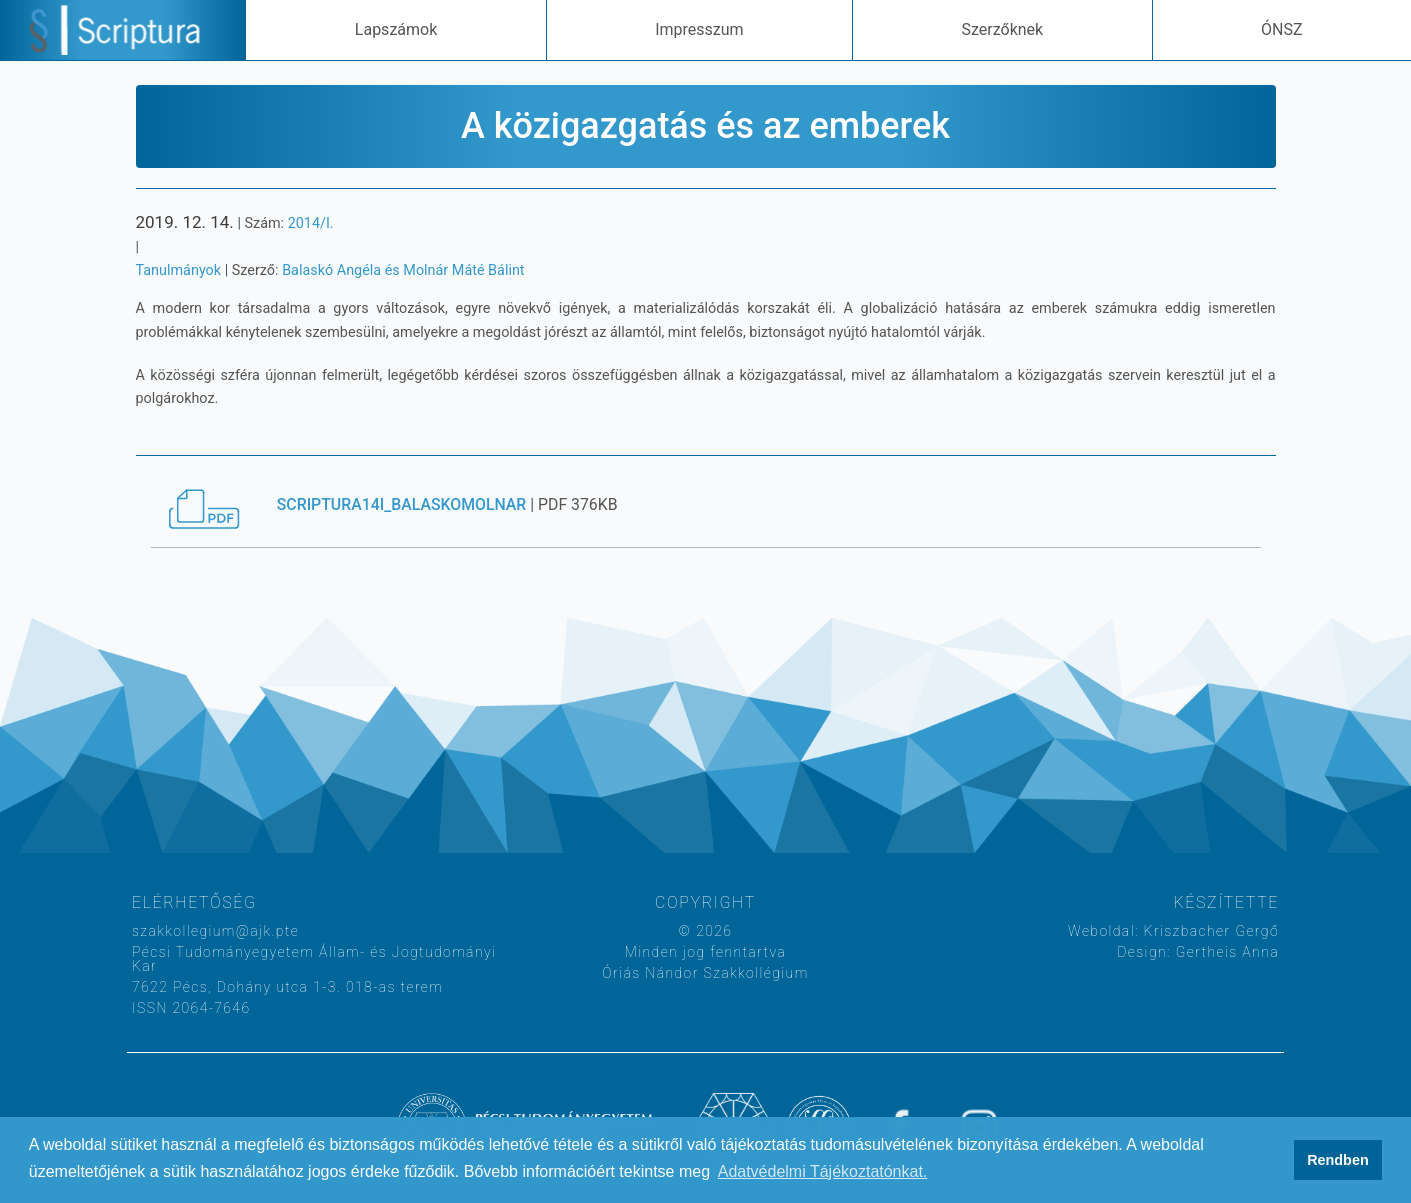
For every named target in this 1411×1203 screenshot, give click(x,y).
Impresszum (699, 29)
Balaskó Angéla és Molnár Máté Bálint (403, 270)
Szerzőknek (1002, 29)
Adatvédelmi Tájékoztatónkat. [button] (823, 1171)
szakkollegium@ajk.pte (215, 931)
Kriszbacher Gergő (1209, 931)
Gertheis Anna (1225, 952)
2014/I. (311, 223)
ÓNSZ (1282, 29)
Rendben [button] (1338, 1160)
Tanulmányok (179, 270)
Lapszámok (396, 29)
